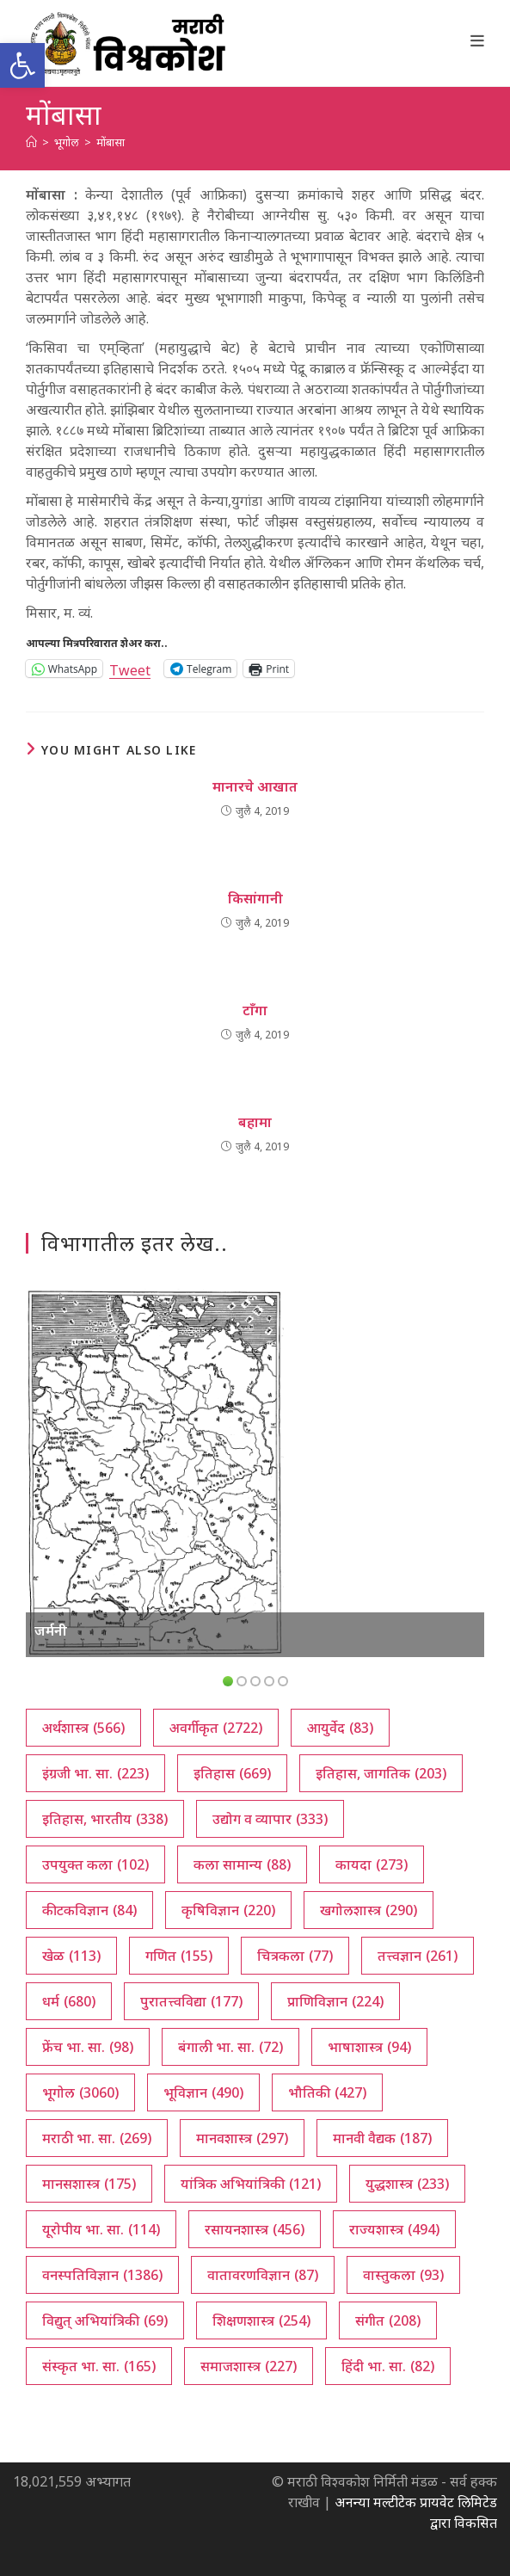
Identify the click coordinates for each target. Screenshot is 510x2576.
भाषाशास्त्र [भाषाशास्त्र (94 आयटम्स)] (369, 2047)
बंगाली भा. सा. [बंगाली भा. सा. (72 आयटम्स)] (230, 2047)
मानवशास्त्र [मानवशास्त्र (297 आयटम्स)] (242, 2138)
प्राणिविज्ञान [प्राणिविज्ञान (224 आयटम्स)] (335, 2001)
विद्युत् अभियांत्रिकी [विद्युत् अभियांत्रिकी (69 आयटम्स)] (105, 2320)
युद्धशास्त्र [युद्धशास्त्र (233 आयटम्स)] (407, 2183)
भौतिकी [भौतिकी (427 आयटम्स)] (327, 2092)
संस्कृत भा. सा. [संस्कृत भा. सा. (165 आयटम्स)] (99, 2366)
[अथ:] (31, 142)
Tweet (130, 668)
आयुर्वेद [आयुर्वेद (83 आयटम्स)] (340, 1727)
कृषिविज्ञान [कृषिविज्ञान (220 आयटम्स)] (228, 1910)
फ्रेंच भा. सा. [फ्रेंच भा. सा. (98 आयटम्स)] (87, 2047)
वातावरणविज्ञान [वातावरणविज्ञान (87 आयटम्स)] (262, 2275)
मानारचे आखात (255, 786)
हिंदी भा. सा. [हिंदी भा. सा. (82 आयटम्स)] (387, 2366)
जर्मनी (50, 1630)
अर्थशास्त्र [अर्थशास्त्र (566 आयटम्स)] (83, 1727)
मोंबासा (110, 142)
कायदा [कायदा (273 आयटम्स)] (371, 1864)
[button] (22, 65)
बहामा (255, 1121)
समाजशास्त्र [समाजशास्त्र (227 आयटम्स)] (248, 2366)
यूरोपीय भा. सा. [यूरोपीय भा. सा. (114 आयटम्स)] (101, 2229)
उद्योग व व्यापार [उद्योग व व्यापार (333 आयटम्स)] (270, 1819)
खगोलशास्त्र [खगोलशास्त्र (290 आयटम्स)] (368, 1910)
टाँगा (255, 1010)
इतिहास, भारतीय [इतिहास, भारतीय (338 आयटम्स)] (105, 1819)
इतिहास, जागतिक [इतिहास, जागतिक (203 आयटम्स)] (381, 1773)
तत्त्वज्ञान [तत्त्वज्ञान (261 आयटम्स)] (418, 1955)
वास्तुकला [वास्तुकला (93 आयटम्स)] (403, 2275)
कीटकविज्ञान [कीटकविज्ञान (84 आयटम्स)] (89, 1910)
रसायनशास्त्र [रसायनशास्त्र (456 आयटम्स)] (254, 2229)
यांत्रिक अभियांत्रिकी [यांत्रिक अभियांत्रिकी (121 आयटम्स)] (251, 2183)
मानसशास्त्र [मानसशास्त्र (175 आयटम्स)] (89, 2183)
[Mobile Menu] (477, 40)
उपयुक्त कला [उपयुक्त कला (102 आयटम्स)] (95, 1864)
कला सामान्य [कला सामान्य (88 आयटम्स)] (242, 1864)
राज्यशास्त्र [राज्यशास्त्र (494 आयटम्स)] (394, 2229)
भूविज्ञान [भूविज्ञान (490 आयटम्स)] (203, 2092)
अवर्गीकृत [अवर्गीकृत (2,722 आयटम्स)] (215, 1727)
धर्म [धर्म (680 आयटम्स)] (68, 2001)
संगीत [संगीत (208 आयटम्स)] (388, 2320)
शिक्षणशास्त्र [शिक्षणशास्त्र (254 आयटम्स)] (261, 2320)
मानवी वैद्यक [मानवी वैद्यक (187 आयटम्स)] (382, 2138)
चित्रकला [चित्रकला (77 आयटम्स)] (295, 1955)
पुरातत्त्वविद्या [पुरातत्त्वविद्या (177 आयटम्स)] (191, 2001)
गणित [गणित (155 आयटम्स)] (178, 1955)
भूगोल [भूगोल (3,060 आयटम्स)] (80, 2092)
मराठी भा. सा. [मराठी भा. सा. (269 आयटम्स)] (96, 2138)
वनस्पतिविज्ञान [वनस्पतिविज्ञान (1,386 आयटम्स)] (102, 2275)
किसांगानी (255, 898)
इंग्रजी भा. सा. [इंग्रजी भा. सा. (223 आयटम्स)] (95, 1773)
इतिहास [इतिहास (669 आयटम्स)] (232, 1773)
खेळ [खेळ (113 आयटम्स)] (71, 1955)
